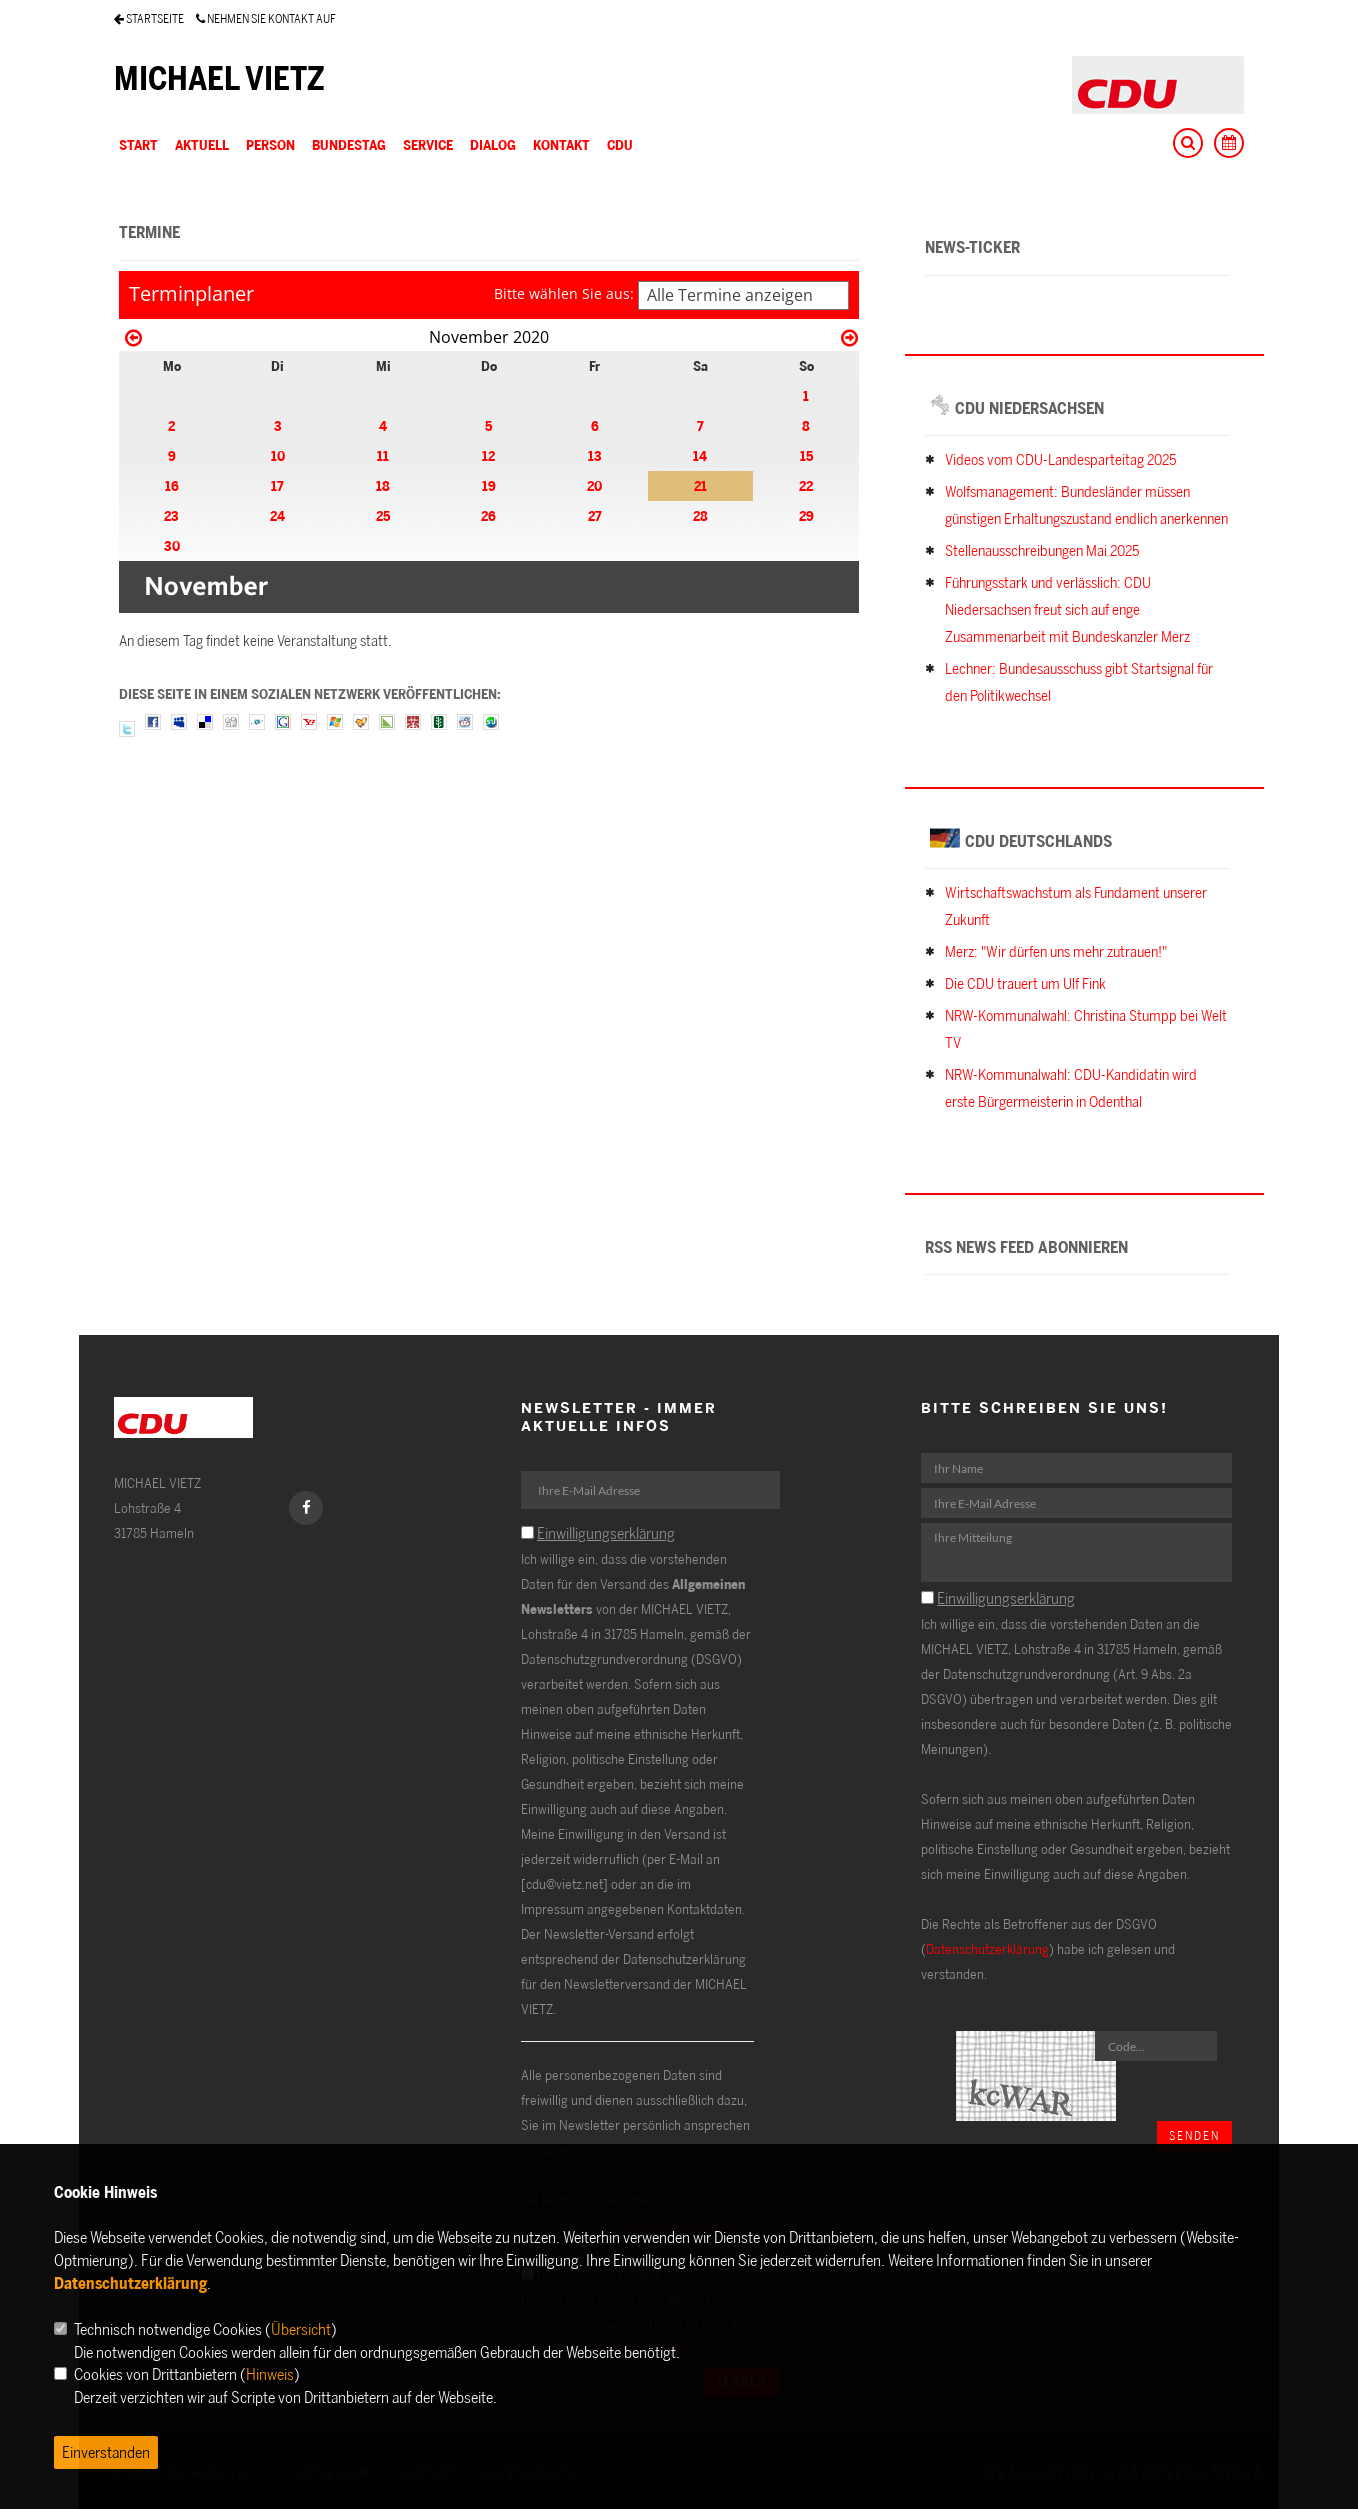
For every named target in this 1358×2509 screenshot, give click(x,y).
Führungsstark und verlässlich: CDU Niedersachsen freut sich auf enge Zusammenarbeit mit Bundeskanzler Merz (1067, 609)
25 (383, 515)
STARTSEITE (149, 18)
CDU (620, 144)
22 (806, 485)
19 (489, 485)
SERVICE (428, 144)
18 (383, 485)
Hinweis (270, 2374)
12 (488, 455)
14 (700, 455)
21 (700, 485)
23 (171, 515)
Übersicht (301, 2329)
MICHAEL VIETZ (219, 78)
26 (488, 515)
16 (172, 485)
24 (277, 515)
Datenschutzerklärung (987, 1948)
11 (383, 455)
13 (595, 455)
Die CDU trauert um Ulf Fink (1025, 983)
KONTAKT (561, 144)
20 (594, 485)
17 (277, 485)
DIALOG (493, 144)
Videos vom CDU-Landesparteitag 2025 (1060, 459)
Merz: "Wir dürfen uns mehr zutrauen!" (1056, 951)
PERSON (270, 144)
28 (700, 515)
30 (172, 545)
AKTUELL (202, 144)
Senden (1194, 2135)
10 (278, 455)
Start (138, 144)
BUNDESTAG (349, 144)
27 (595, 515)
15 (806, 455)
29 (806, 515)
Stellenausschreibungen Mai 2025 (1042, 550)
